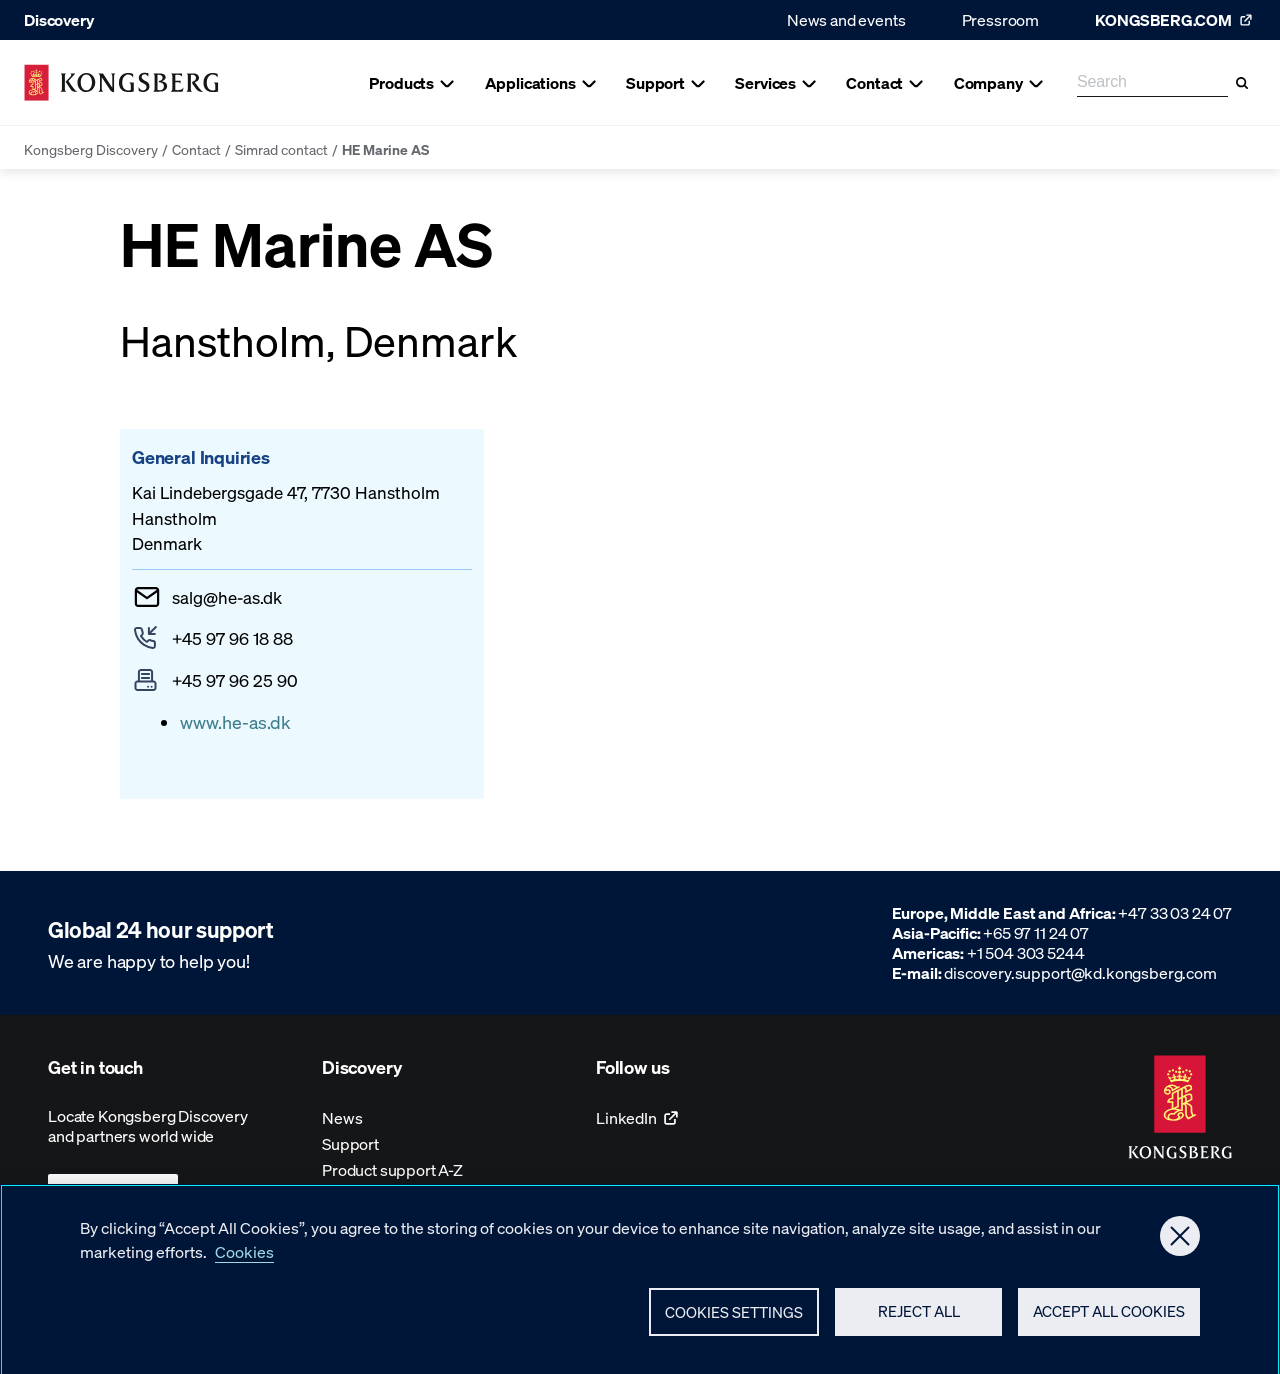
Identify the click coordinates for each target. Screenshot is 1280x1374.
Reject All (919, 1320)
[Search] (1242, 83)
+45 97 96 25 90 (235, 680)
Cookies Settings (734, 1320)
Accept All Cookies (1109, 1320)
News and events (846, 19)
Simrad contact (281, 149)
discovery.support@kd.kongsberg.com (1080, 972)
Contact (196, 149)
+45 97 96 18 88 (232, 638)
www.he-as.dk (235, 721)
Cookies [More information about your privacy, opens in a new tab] (244, 1259)
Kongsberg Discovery (91, 149)
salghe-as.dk (227, 597)
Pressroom (1001, 19)
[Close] (1180, 1244)
